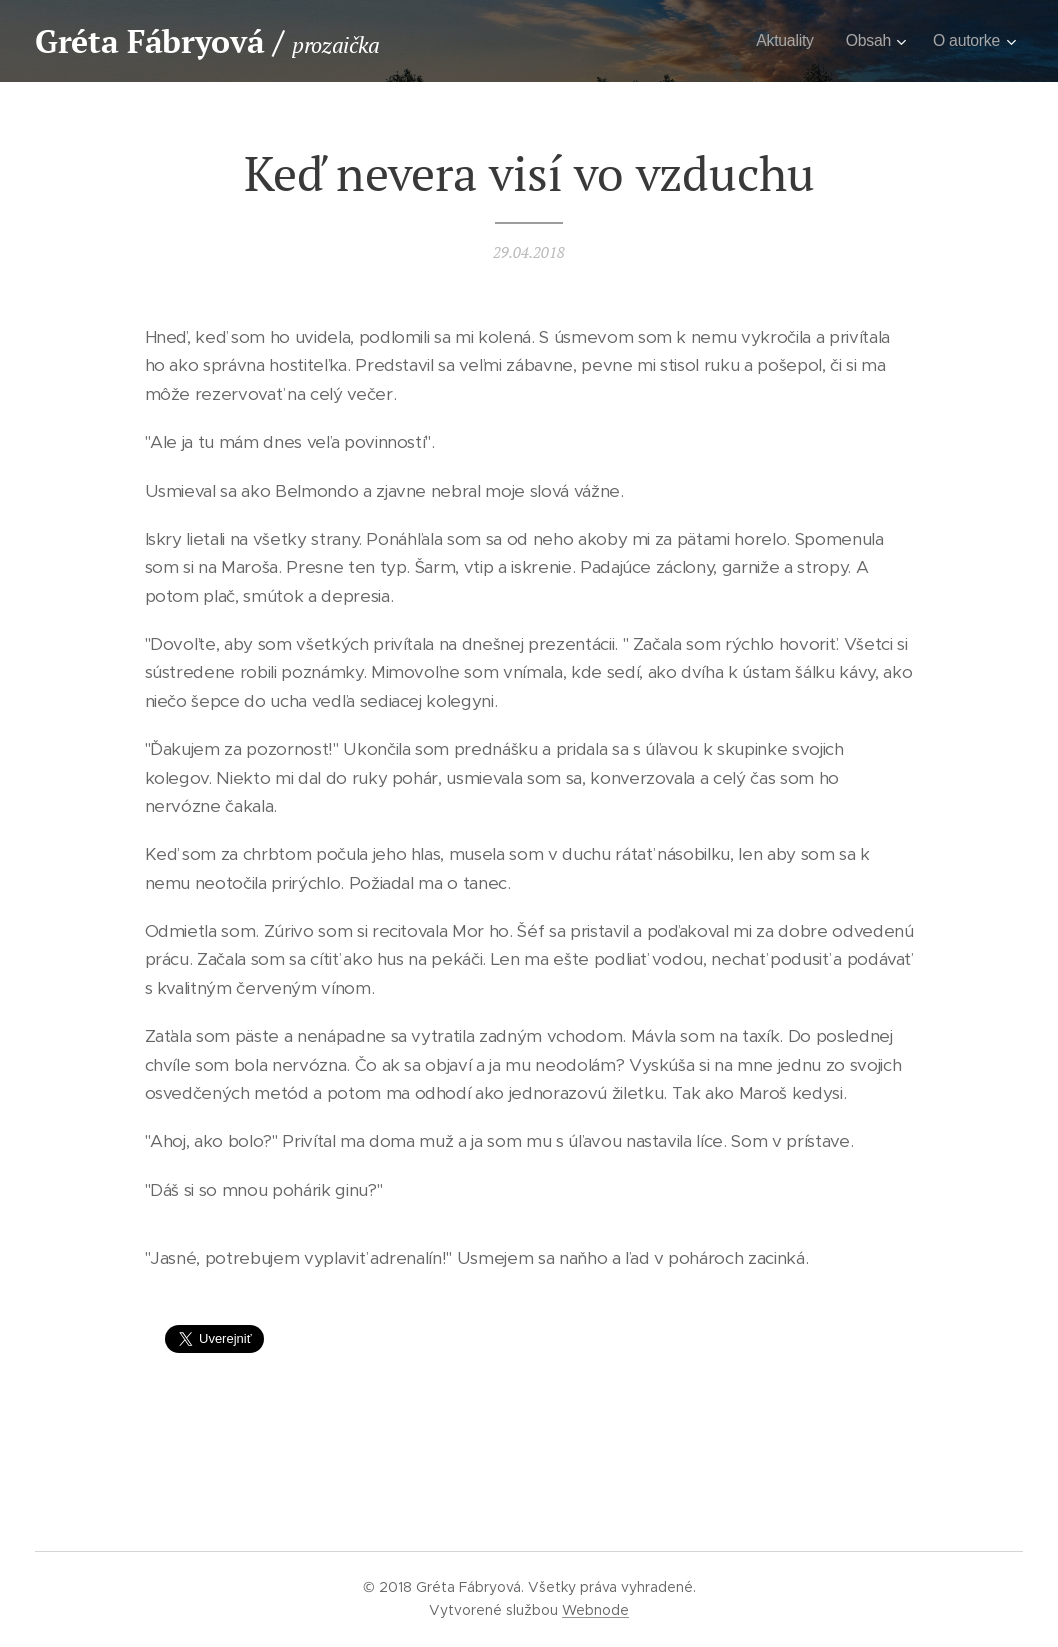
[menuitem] (779, 41)
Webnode (595, 1610)
